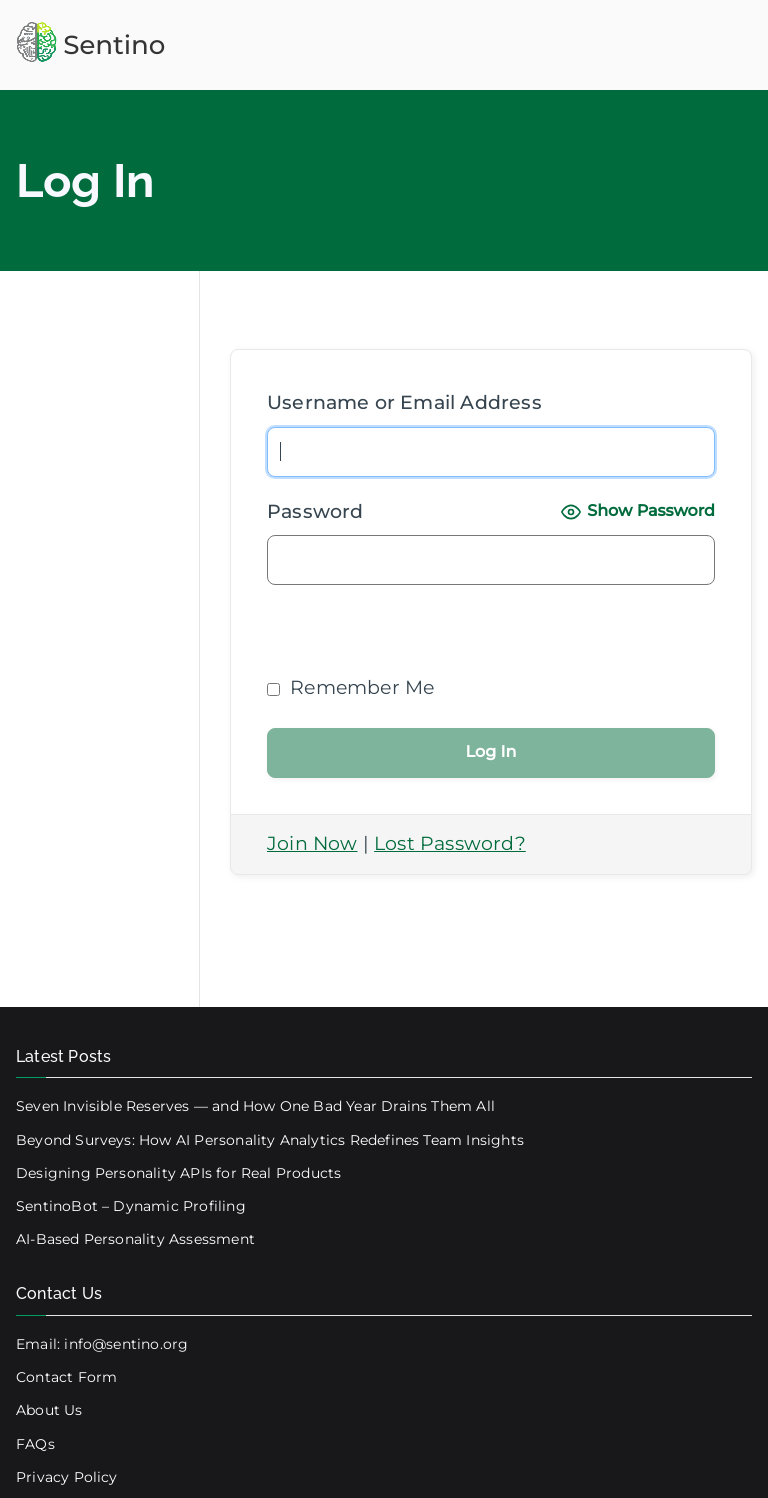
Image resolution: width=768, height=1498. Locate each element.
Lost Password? (450, 843)
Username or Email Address (404, 402)
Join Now (312, 843)
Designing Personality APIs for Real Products (178, 1173)
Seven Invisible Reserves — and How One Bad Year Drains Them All (255, 1106)
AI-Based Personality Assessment (135, 1239)
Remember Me (350, 687)
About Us (49, 1410)
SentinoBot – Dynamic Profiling (131, 1206)
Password (315, 511)
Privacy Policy (67, 1477)
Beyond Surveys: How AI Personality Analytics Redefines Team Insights (270, 1140)
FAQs (35, 1444)
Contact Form (66, 1377)
